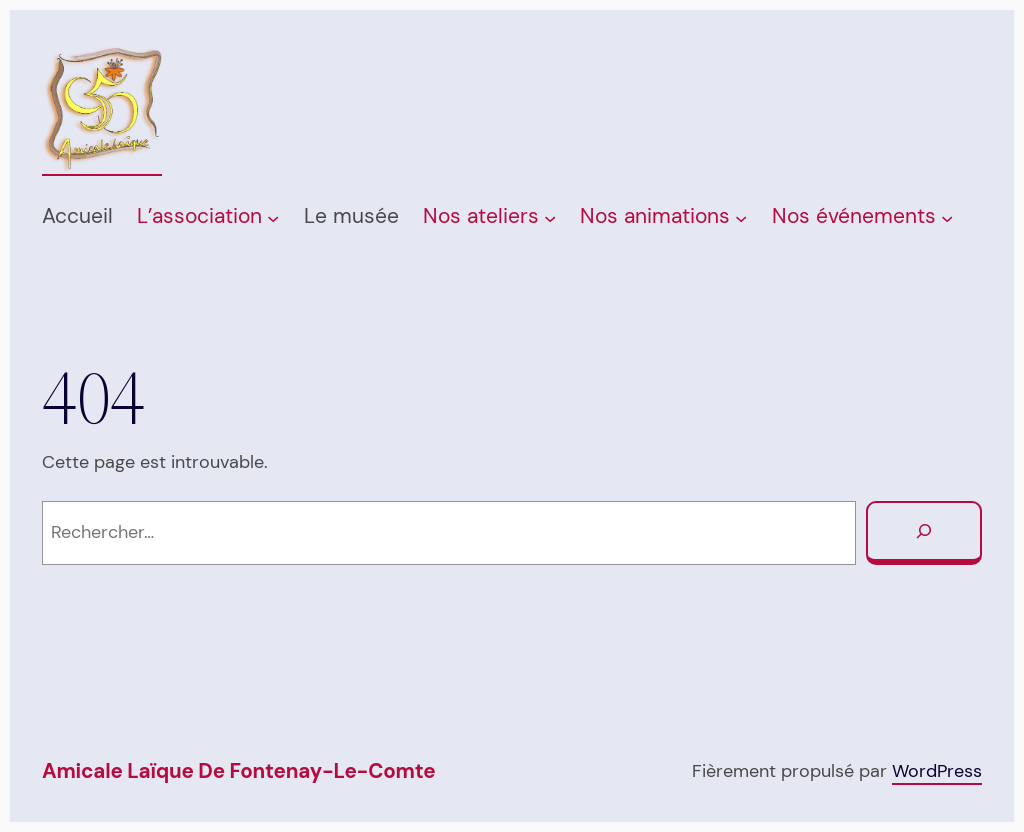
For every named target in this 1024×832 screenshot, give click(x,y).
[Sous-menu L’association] (273, 217)
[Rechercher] (924, 533)
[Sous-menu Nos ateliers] (550, 217)
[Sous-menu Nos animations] (741, 217)
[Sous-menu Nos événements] (947, 217)
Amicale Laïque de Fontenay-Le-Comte (238, 771)
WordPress (937, 771)
